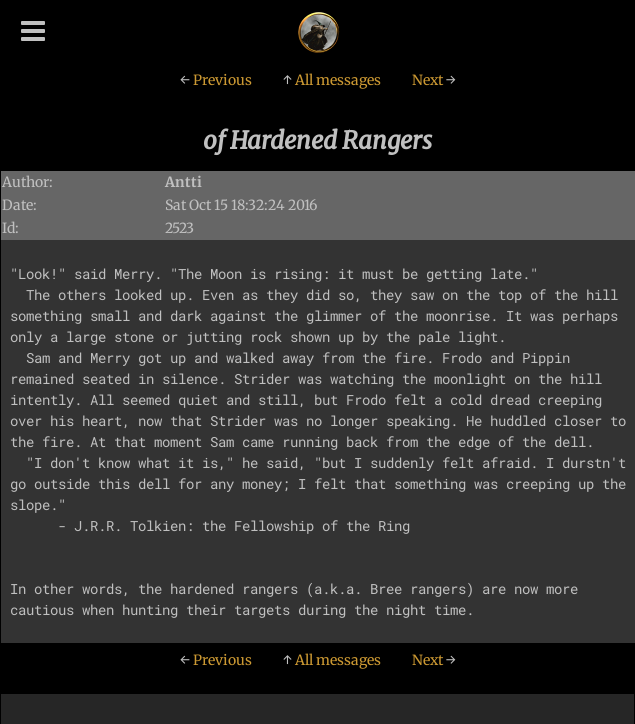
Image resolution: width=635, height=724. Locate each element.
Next (434, 80)
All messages (332, 80)
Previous (216, 80)
